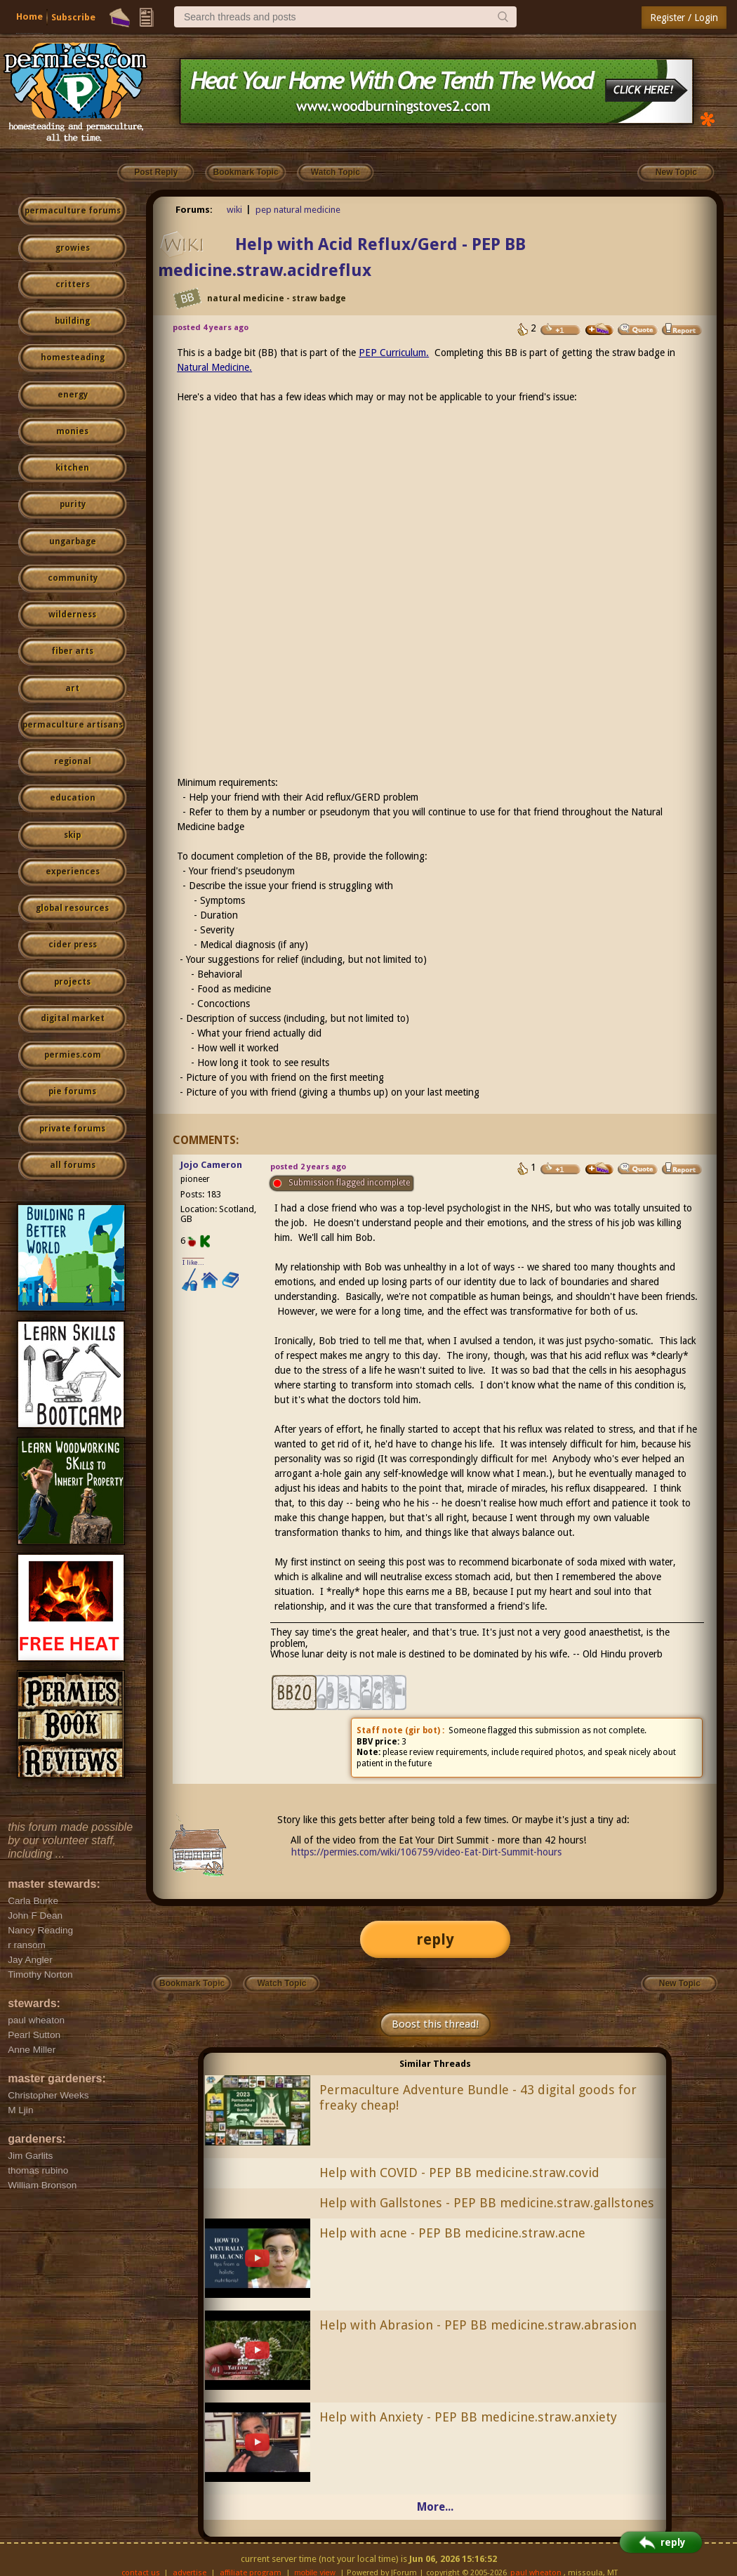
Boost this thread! (435, 2024)
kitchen (72, 468)
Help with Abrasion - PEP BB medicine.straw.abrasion (478, 2325)
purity (73, 504)
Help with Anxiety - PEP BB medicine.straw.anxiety (468, 2417)
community (73, 578)
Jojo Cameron (211, 1164)
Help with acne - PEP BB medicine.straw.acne (452, 2233)
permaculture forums (73, 211)
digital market (73, 1018)
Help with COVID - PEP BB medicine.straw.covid (459, 2172)
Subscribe (73, 17)
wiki (234, 209)
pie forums (72, 1091)
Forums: (194, 209)
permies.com (72, 1055)
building (72, 321)
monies (72, 431)
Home (29, 16)
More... (435, 2506)
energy (73, 395)
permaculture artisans (72, 725)
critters (72, 284)
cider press (72, 944)
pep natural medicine (297, 209)
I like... (193, 1262)
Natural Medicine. (214, 367)
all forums (72, 1165)
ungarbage (72, 541)
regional (72, 761)
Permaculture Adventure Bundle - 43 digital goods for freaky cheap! (478, 2097)
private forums (72, 1128)
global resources (72, 908)
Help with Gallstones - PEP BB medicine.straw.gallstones (486, 2202)
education (72, 798)
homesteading (73, 357)
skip (72, 835)
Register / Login (684, 17)
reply (435, 1939)
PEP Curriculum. (394, 352)
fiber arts (72, 651)
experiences (73, 871)
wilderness (72, 614)
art (72, 688)
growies (72, 248)
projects (72, 982)
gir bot (423, 1730)
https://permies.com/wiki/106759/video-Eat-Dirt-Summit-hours (426, 1852)
